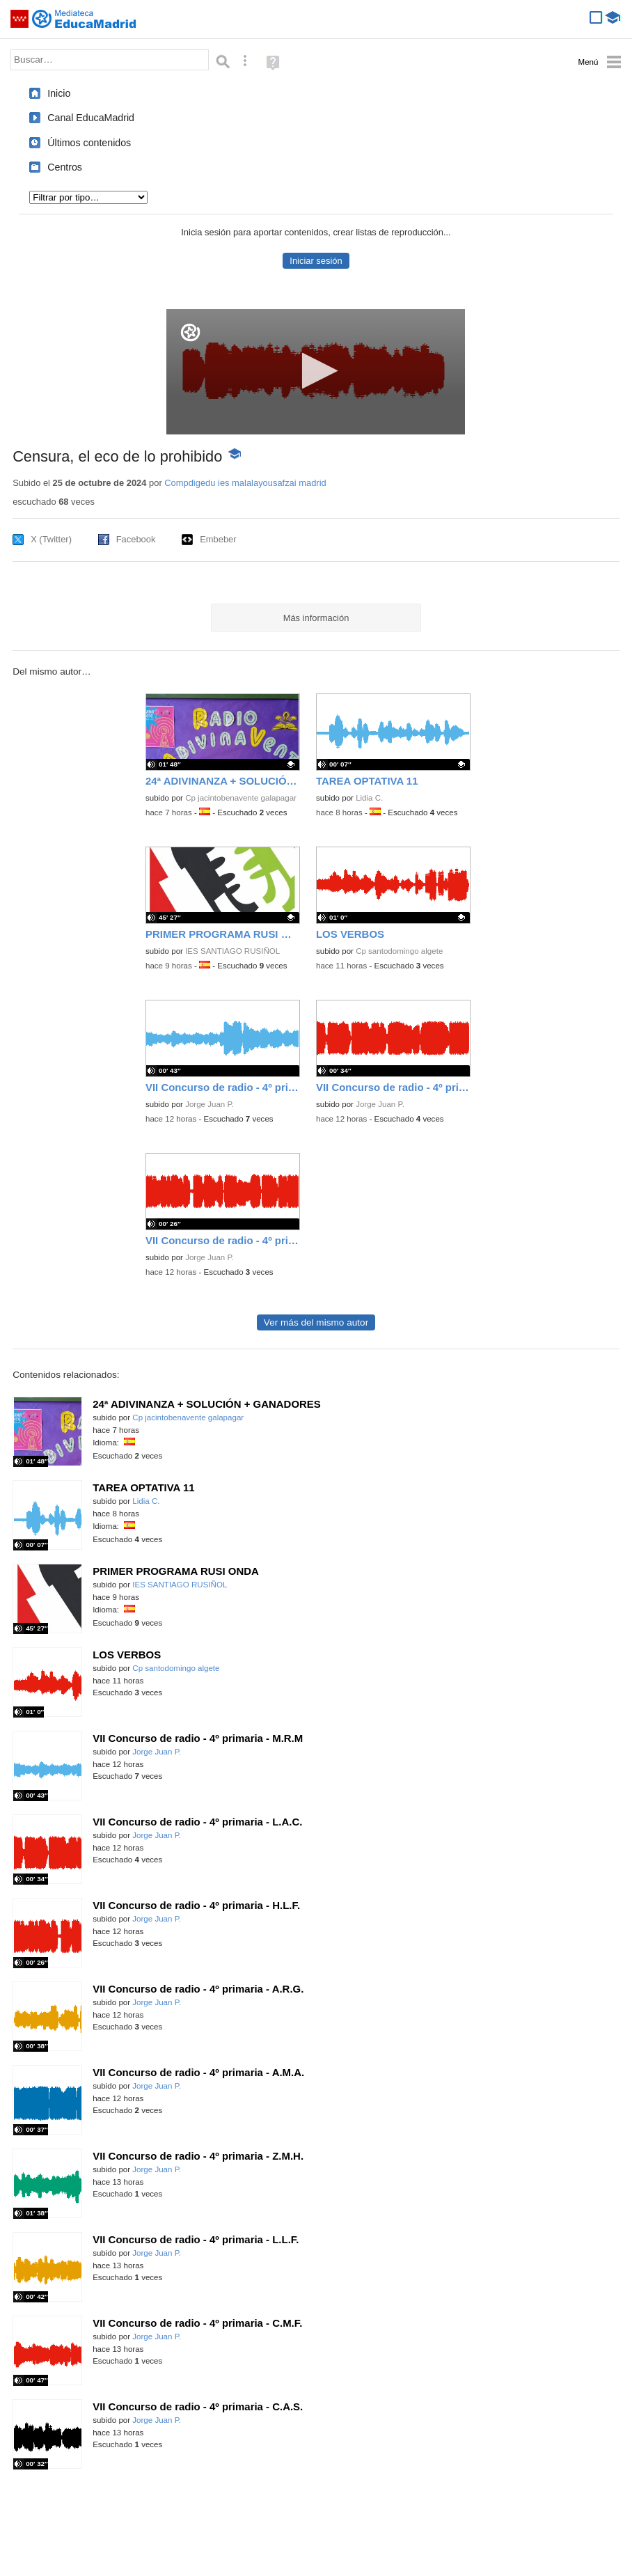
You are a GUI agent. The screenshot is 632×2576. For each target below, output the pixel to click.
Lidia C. (369, 798)
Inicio (58, 93)
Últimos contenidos (89, 142)
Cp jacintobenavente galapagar (241, 798)
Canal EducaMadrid (90, 117)
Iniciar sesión (316, 261)
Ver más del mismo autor (316, 1322)
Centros (64, 167)
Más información (316, 618)
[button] (315, 371)
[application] (315, 371)
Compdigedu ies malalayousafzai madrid (245, 483)
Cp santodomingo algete (399, 951)
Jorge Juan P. (209, 1104)
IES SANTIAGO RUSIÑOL (232, 951)
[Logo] (190, 332)
